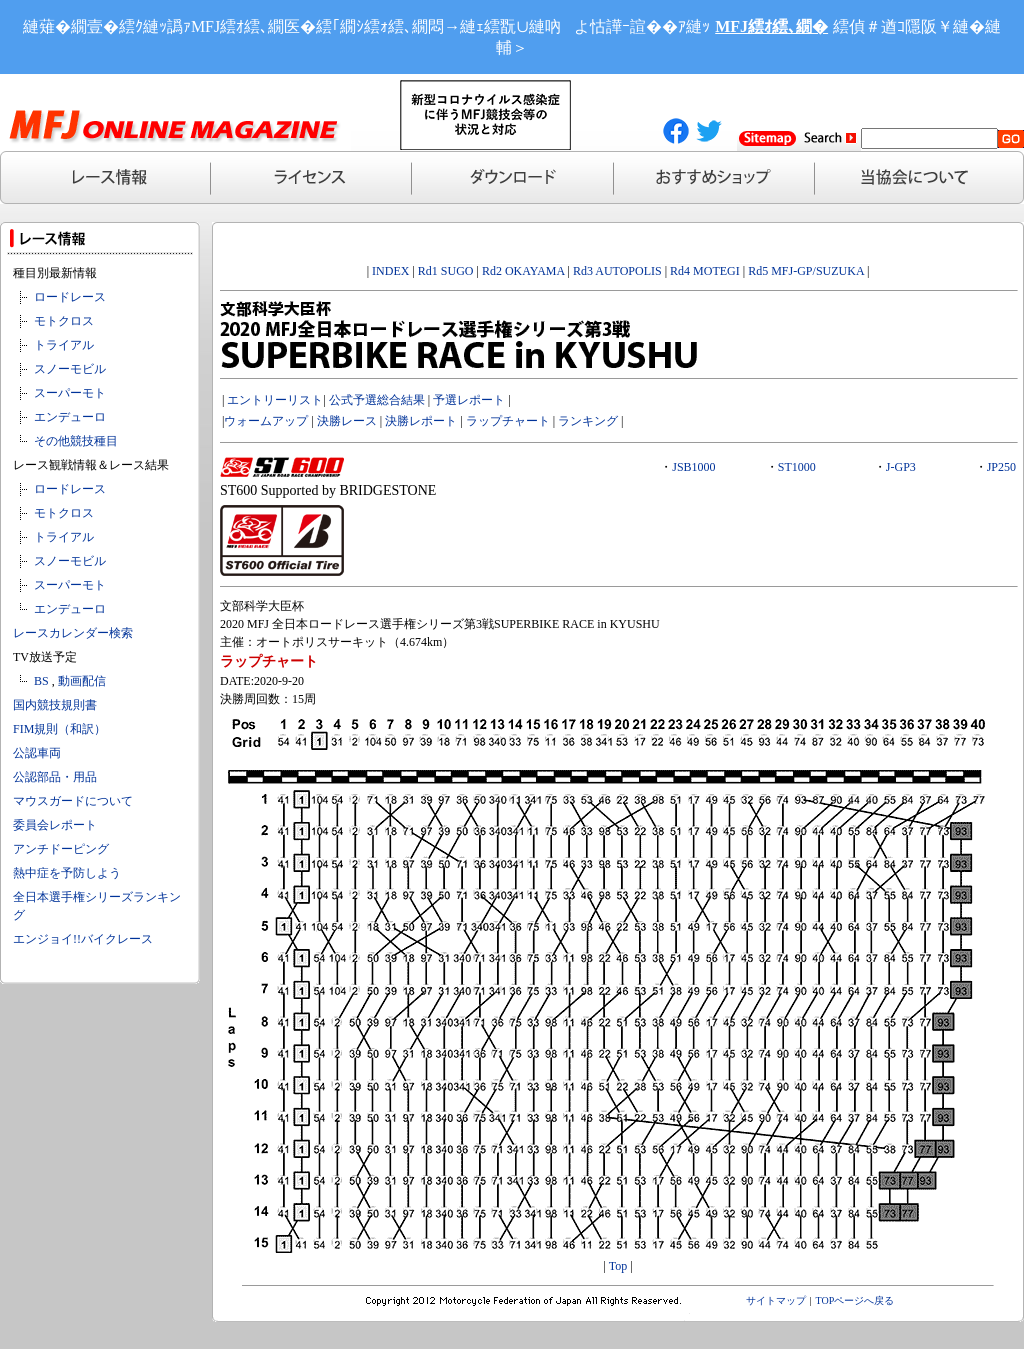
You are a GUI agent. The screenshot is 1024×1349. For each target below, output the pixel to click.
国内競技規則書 (55, 705)
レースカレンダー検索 (73, 633)
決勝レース (347, 421)
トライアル (64, 345)
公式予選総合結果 (377, 400)
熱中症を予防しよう (67, 873)
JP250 (1001, 467)
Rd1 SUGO (446, 271)
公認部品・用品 (55, 777)
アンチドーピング (61, 849)
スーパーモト (70, 393)
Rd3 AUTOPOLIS (617, 271)
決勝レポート (421, 421)
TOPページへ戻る (855, 1300)
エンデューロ (70, 417)
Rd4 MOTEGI (705, 271)
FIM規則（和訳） (59, 729)
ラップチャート (508, 421)
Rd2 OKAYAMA (523, 271)
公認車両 (37, 753)
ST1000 (797, 467)
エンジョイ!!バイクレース (83, 939)
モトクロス (64, 321)
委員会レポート (55, 825)
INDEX (390, 271)
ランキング (588, 421)
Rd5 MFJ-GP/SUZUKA (806, 271)
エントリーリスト (275, 400)
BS (41, 681)
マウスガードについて (73, 801)
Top (618, 1266)
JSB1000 (693, 467)
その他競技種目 (76, 441)
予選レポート (469, 400)
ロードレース (70, 297)
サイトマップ (776, 1300)
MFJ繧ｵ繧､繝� (771, 26)
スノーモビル (70, 369)
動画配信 (82, 681)
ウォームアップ (266, 421)
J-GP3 (901, 467)
